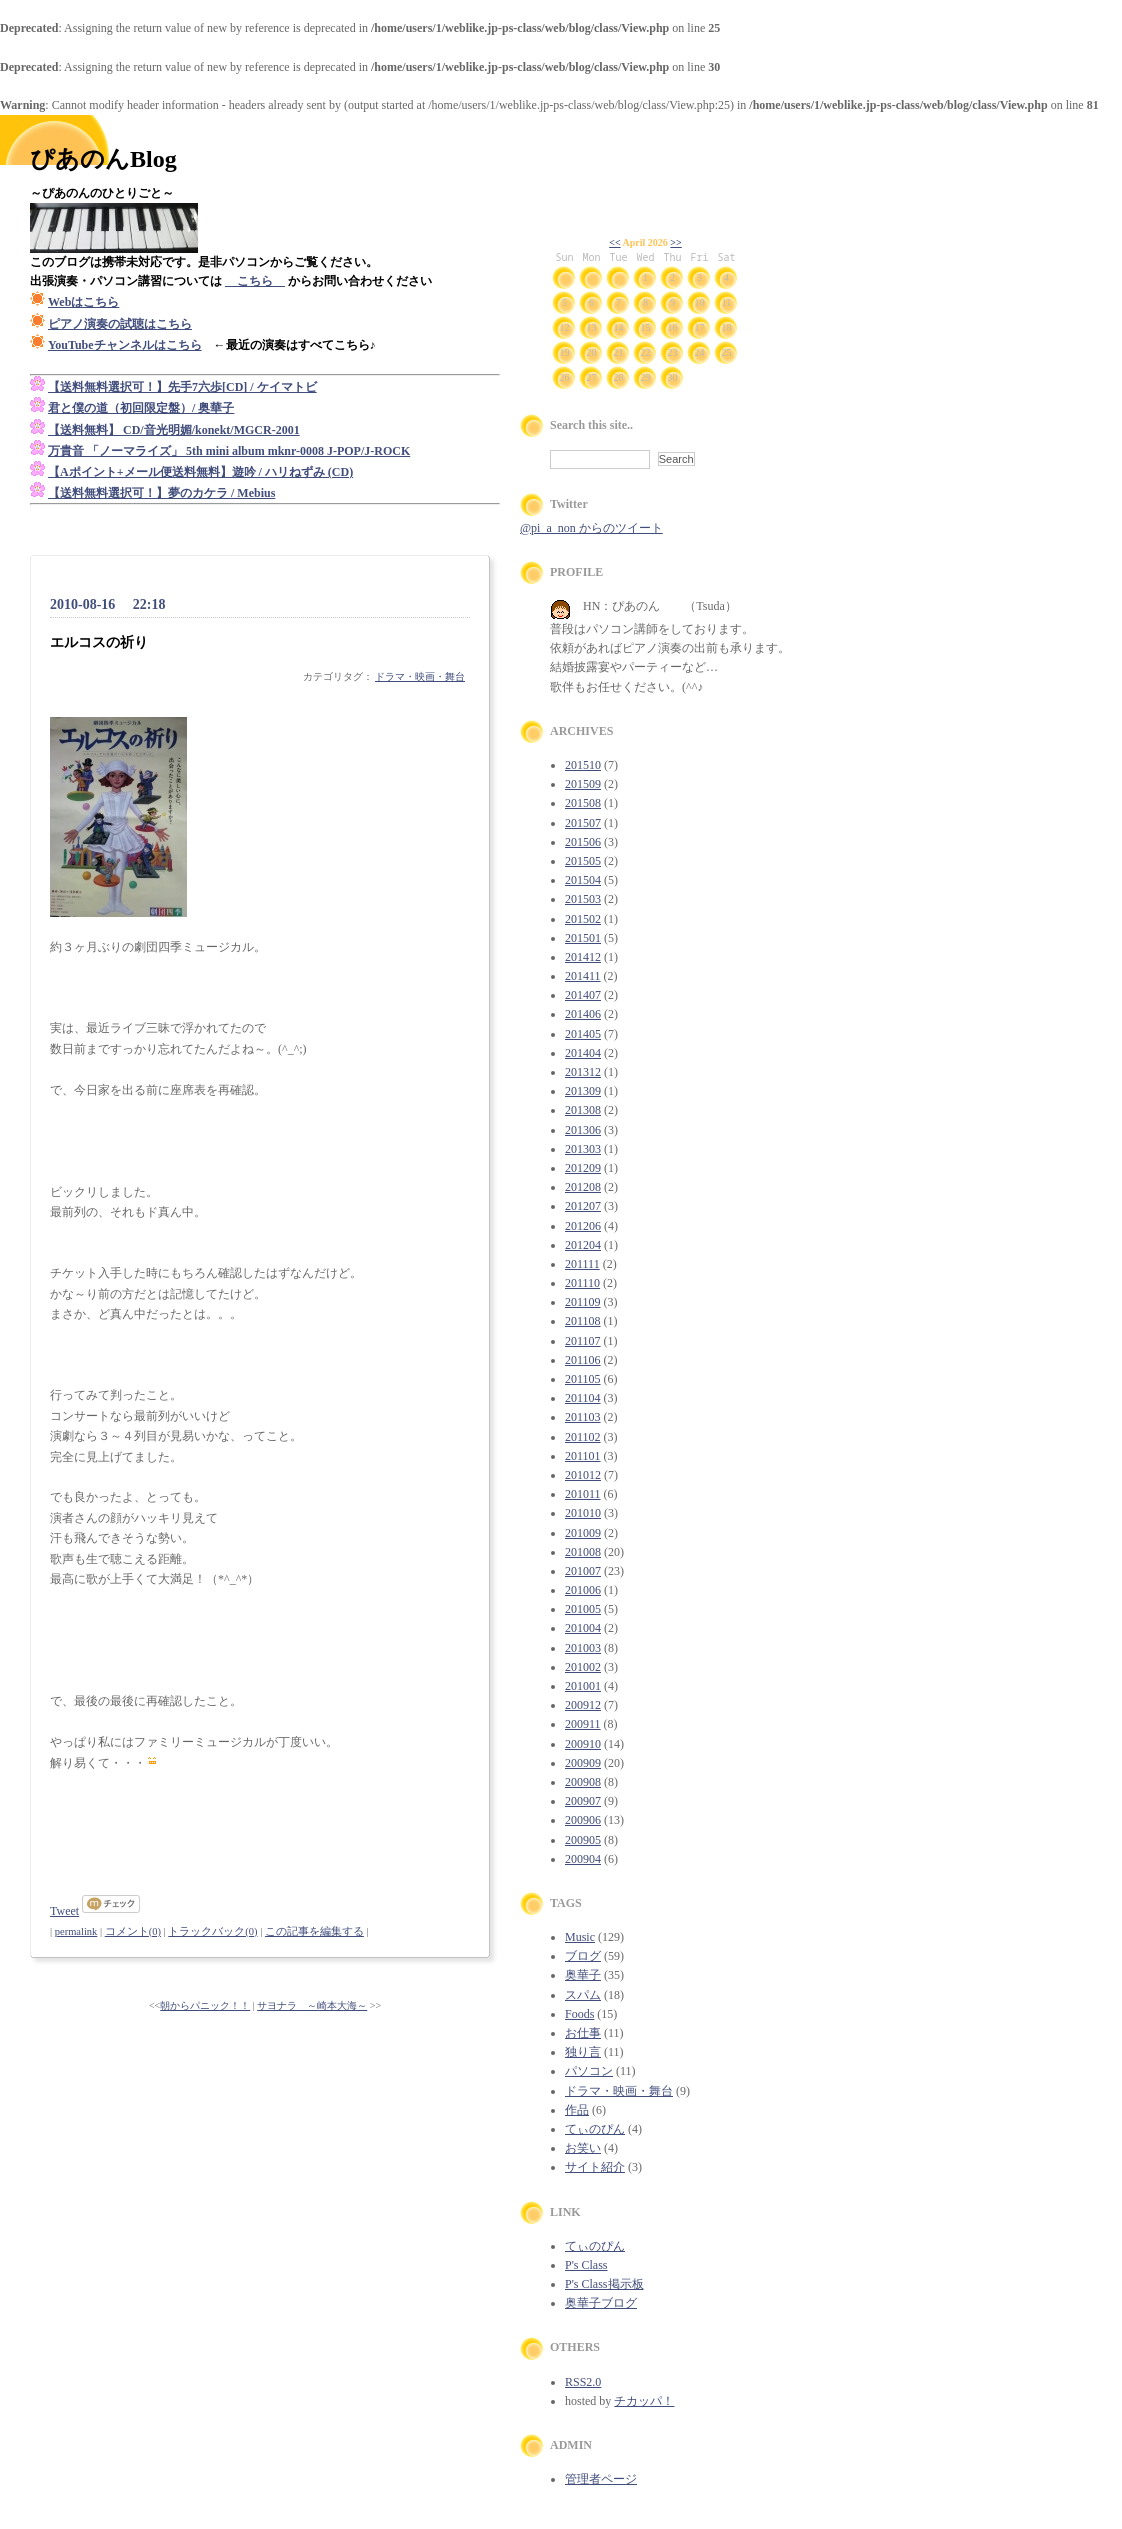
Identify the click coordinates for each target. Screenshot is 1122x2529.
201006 (583, 1590)
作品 (577, 2110)
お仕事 (583, 2033)
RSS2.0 (583, 2382)
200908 (583, 1782)
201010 (583, 1513)
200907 (583, 1801)
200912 (583, 1705)
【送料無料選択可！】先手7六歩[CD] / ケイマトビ (182, 387)
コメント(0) (133, 1931)
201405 (583, 1034)
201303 (583, 1149)
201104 (583, 1398)
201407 (583, 995)
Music (580, 1937)
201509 (583, 784)
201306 (583, 1130)
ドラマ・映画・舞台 (420, 676)
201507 (583, 823)
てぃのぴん (595, 2129)
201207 (583, 1206)
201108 (583, 1321)
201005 (583, 1609)
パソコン (589, 2071)
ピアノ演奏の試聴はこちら (120, 324)
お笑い (583, 2148)
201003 (583, 1648)
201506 (583, 842)
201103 (583, 1417)
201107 (583, 1341)
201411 (583, 976)
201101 (583, 1456)
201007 (583, 1571)
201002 (583, 1667)
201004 (583, 1628)
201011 (583, 1494)
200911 (583, 1724)
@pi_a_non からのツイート (591, 528)
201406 (583, 1014)
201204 (583, 1245)
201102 (583, 1437)
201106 (583, 1360)
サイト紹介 (595, 2167)
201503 (583, 899)
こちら (255, 281)
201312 (583, 1072)
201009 (583, 1533)
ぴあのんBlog (103, 159)
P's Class (586, 2265)
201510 (583, 765)
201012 (583, 1475)
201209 (583, 1168)
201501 (583, 938)
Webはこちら (83, 302)
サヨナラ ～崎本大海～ (312, 2005)
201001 (583, 1686)
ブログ (583, 1956)
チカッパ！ (644, 2401)
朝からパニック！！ (205, 2005)
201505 (583, 861)
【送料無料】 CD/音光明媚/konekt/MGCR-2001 (174, 430)
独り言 (583, 2052)
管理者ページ (601, 2479)
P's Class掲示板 (604, 2284)
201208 (583, 1187)
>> (675, 242)
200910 (583, 1744)
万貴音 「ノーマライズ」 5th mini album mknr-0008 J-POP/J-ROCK (229, 451)
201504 (583, 880)
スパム (583, 1995)
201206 (583, 1226)
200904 (583, 1859)
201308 (583, 1110)
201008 (583, 1552)
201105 (583, 1379)
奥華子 (583, 1975)
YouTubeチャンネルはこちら (125, 345)
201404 (583, 1053)
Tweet (64, 1911)
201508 (583, 803)
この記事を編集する (314, 1931)
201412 (583, 957)
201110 (582, 1283)
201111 (582, 1264)
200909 (583, 1763)
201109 (583, 1302)
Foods (579, 2014)
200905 (583, 1840)
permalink (76, 1931)
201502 (583, 919)
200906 (583, 1820)
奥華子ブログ (601, 2303)
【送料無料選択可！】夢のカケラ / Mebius (161, 493)
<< (614, 242)
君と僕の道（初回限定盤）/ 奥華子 (141, 408)
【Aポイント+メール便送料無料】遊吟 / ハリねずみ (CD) (200, 472)
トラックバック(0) (212, 1931)
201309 (583, 1091)
